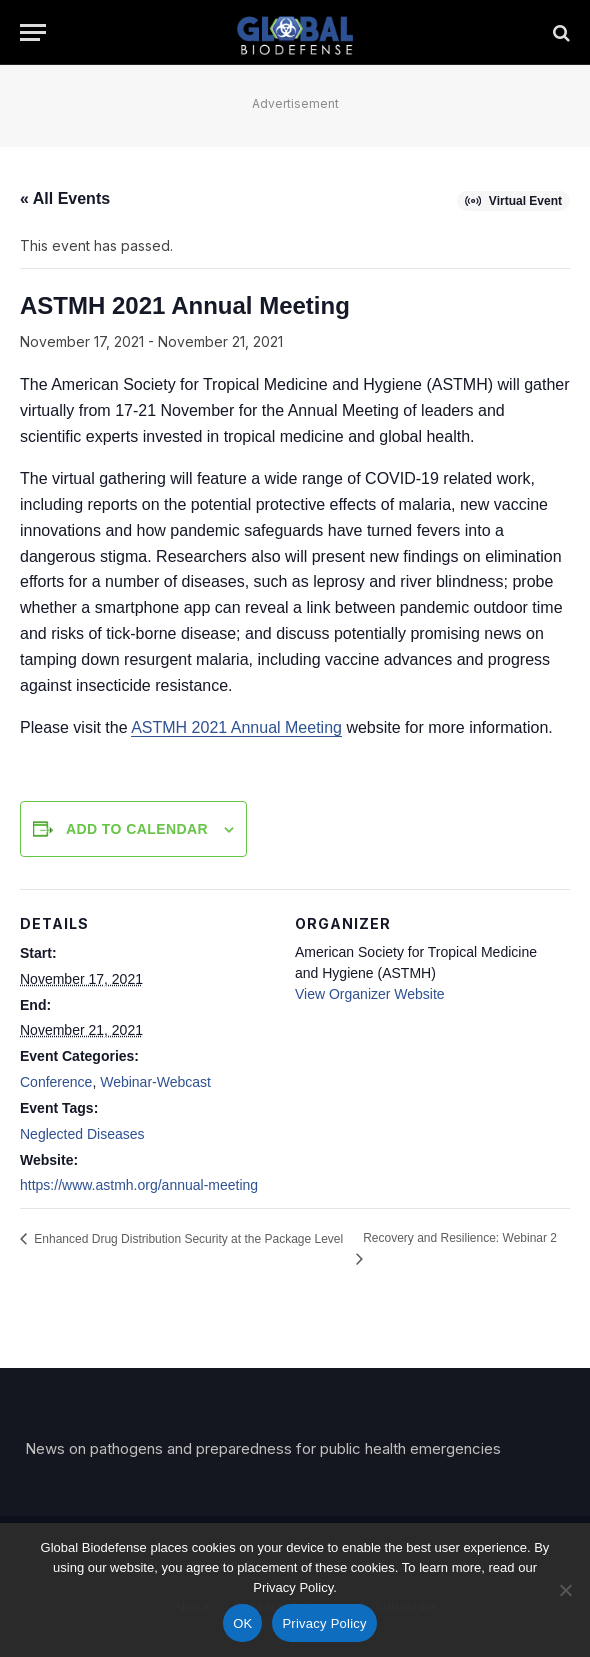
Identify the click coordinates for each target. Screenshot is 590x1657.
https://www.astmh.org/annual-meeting (139, 1185)
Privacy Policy (324, 1623)
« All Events (65, 198)
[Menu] (33, 32)
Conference (56, 1082)
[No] (565, 1590)
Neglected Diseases (82, 1134)
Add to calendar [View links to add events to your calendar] (137, 829)
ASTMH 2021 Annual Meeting (236, 727)
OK (242, 1623)
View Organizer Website (370, 994)
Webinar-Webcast (155, 1082)
